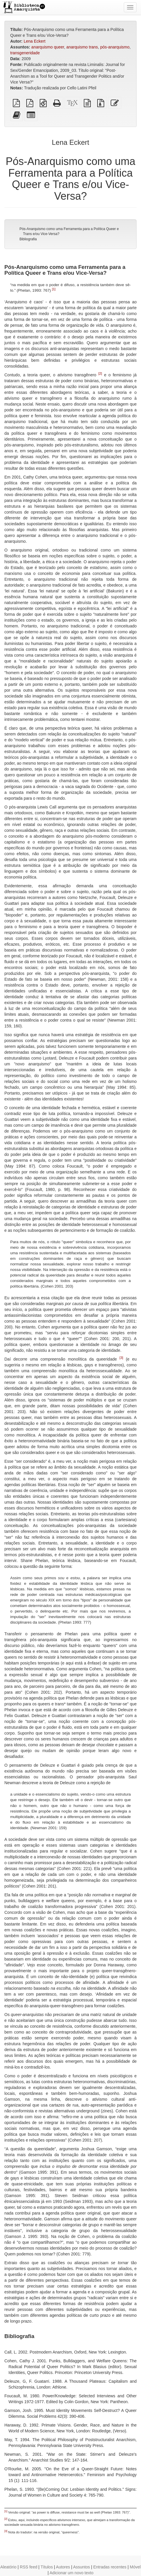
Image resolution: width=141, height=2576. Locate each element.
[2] (100, 373)
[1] (53, 289)
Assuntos (81, 2567)
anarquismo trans (82, 47)
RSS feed (28, 2567)
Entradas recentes (109, 2567)
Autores (63, 2567)
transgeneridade (25, 53)
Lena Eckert (35, 41)
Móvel (135, 2567)
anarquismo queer (47, 47)
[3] (121, 1358)
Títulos (47, 2567)
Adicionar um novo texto (71, 2572)
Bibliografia (28, 239)
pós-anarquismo (114, 47)
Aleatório (8, 2567)
